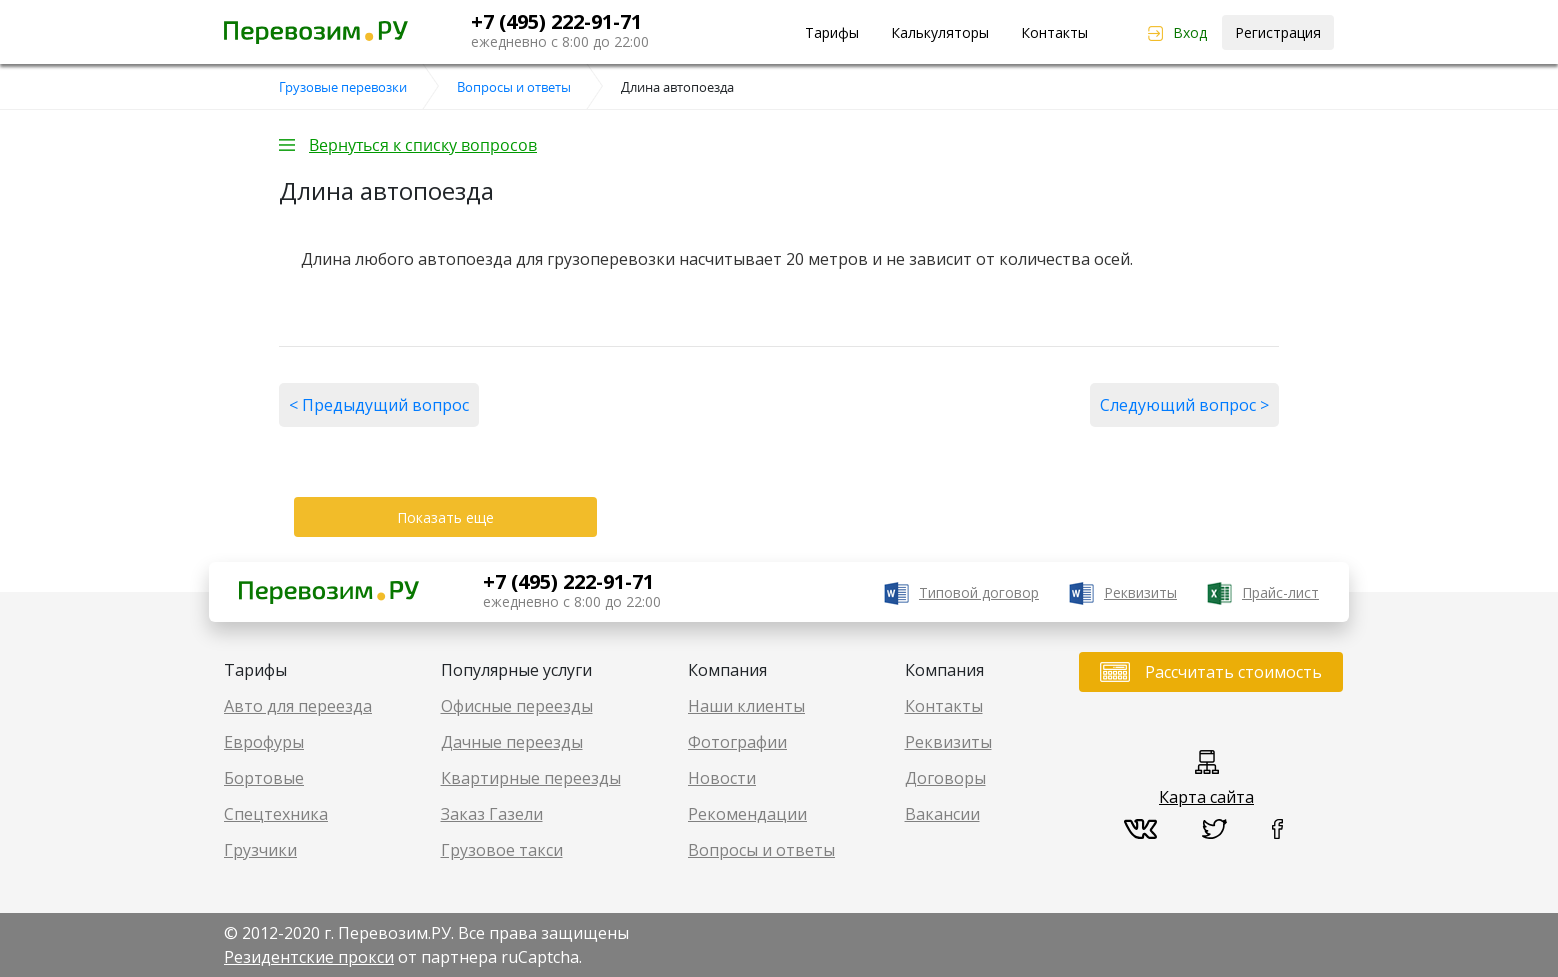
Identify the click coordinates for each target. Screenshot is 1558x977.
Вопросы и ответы (761, 850)
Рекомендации (747, 814)
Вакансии (942, 814)
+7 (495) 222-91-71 (556, 21)
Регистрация (1278, 32)
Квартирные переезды (531, 778)
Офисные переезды (517, 706)
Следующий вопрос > (1184, 405)
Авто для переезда (298, 706)
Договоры (945, 778)
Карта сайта (1206, 797)
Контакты (1054, 32)
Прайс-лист (1280, 592)
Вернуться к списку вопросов (423, 145)
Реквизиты (1140, 592)
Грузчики (260, 850)
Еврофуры (264, 742)
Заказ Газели (492, 814)
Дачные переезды (512, 742)
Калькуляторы (940, 32)
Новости (722, 778)
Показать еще (445, 517)
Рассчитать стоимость (1233, 672)
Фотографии (737, 742)
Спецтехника (276, 814)
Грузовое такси (502, 850)
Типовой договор (979, 592)
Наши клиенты (746, 706)
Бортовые (264, 778)
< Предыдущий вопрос (379, 405)
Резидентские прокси (309, 957)
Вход (1190, 32)
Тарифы (832, 32)
